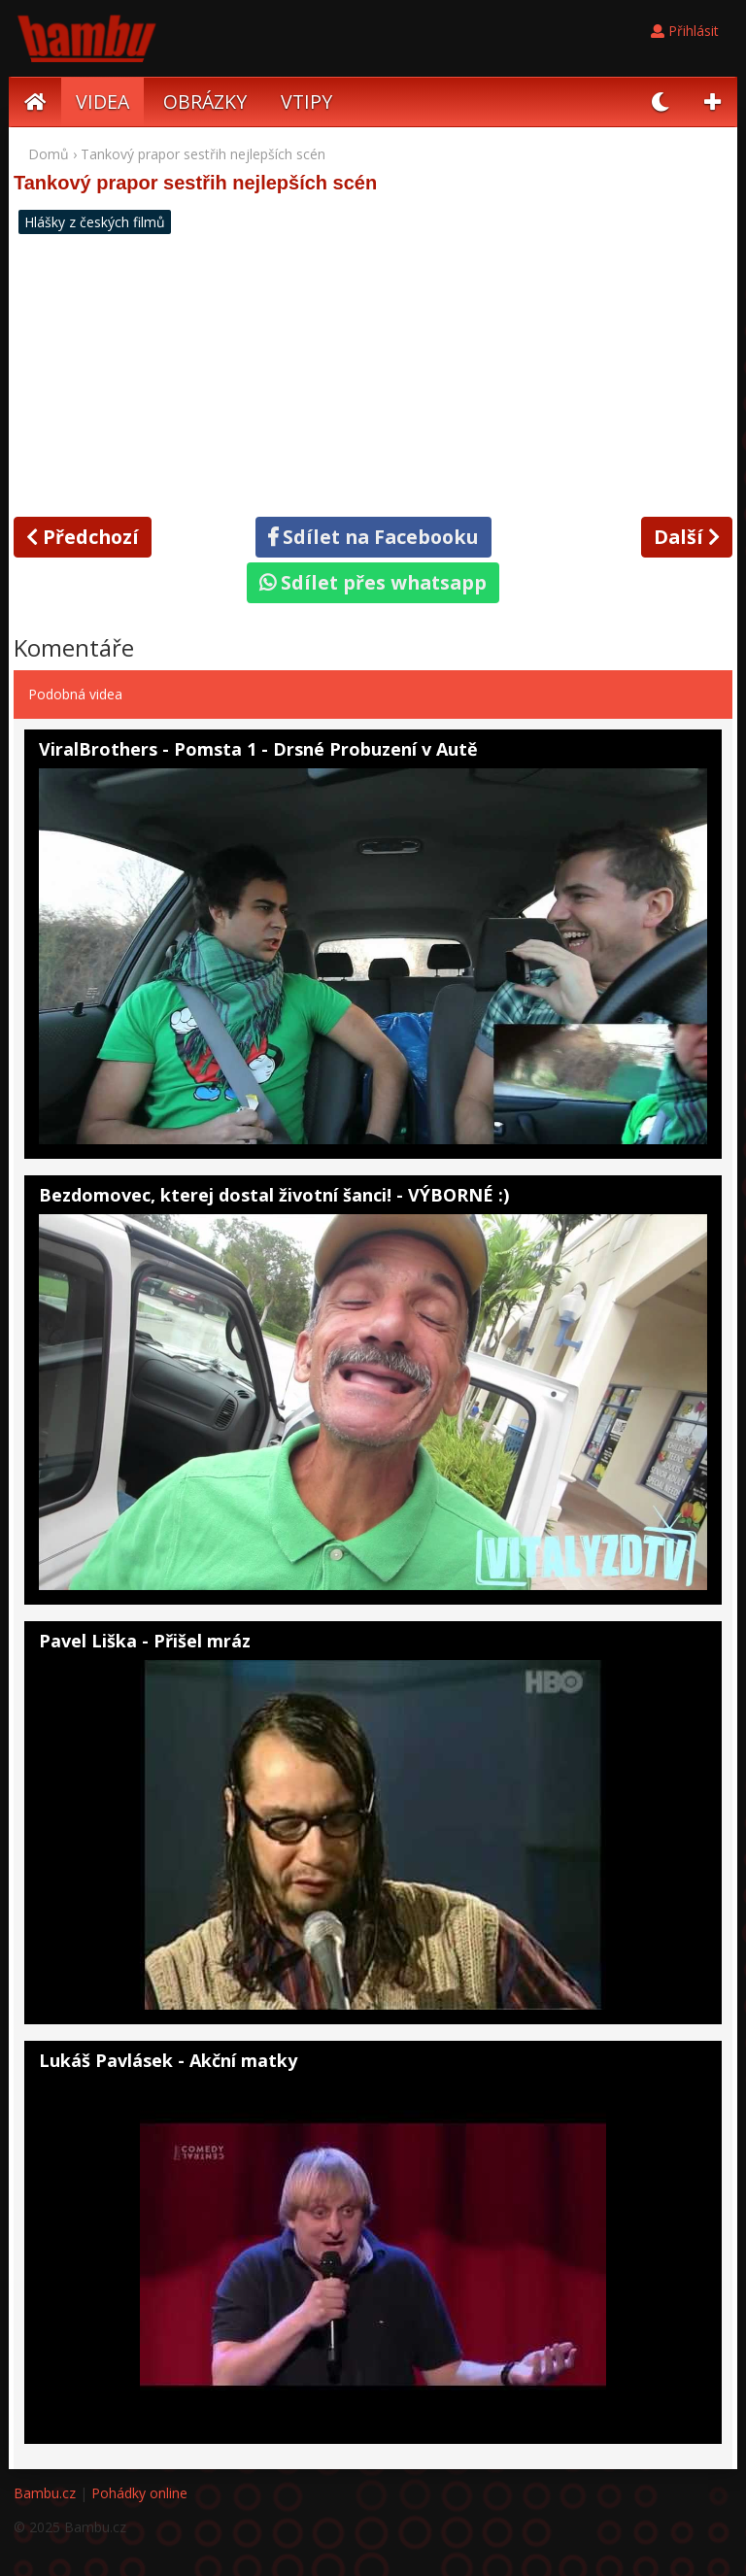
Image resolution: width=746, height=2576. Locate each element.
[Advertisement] (373, 373)
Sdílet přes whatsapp (373, 582)
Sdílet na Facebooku (373, 537)
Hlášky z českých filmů (94, 222)
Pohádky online (139, 2493)
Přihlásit (685, 30)
